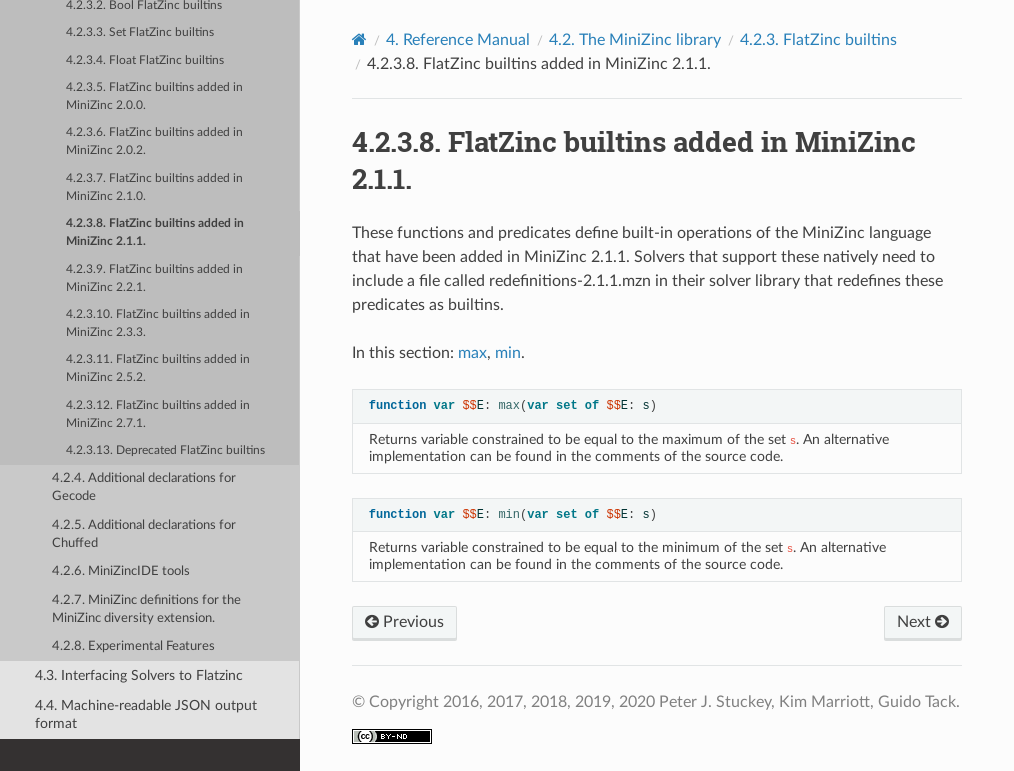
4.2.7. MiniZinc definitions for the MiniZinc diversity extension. (146, 609)
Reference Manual (458, 40)
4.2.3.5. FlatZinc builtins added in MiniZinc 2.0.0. (154, 96)
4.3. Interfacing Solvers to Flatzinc (139, 675)
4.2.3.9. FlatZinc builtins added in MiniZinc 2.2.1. (154, 278)
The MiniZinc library (635, 40)
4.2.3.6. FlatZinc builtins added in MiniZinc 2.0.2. (154, 141)
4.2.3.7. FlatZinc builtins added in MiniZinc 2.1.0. (154, 187)
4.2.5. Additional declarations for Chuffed (144, 534)
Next (923, 622)
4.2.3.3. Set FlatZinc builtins (140, 32)
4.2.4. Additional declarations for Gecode (144, 487)
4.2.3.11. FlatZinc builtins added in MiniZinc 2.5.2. (158, 368)
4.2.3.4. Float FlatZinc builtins (145, 60)
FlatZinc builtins (818, 40)
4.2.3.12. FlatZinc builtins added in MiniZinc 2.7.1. (158, 414)
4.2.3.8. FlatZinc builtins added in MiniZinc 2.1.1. (155, 232)
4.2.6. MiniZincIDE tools (121, 571)
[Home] (359, 39)
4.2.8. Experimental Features (133, 646)
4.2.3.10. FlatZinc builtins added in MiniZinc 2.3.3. (158, 323)
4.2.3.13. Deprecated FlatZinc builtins (165, 450)
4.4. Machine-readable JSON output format (146, 714)
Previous (404, 622)
